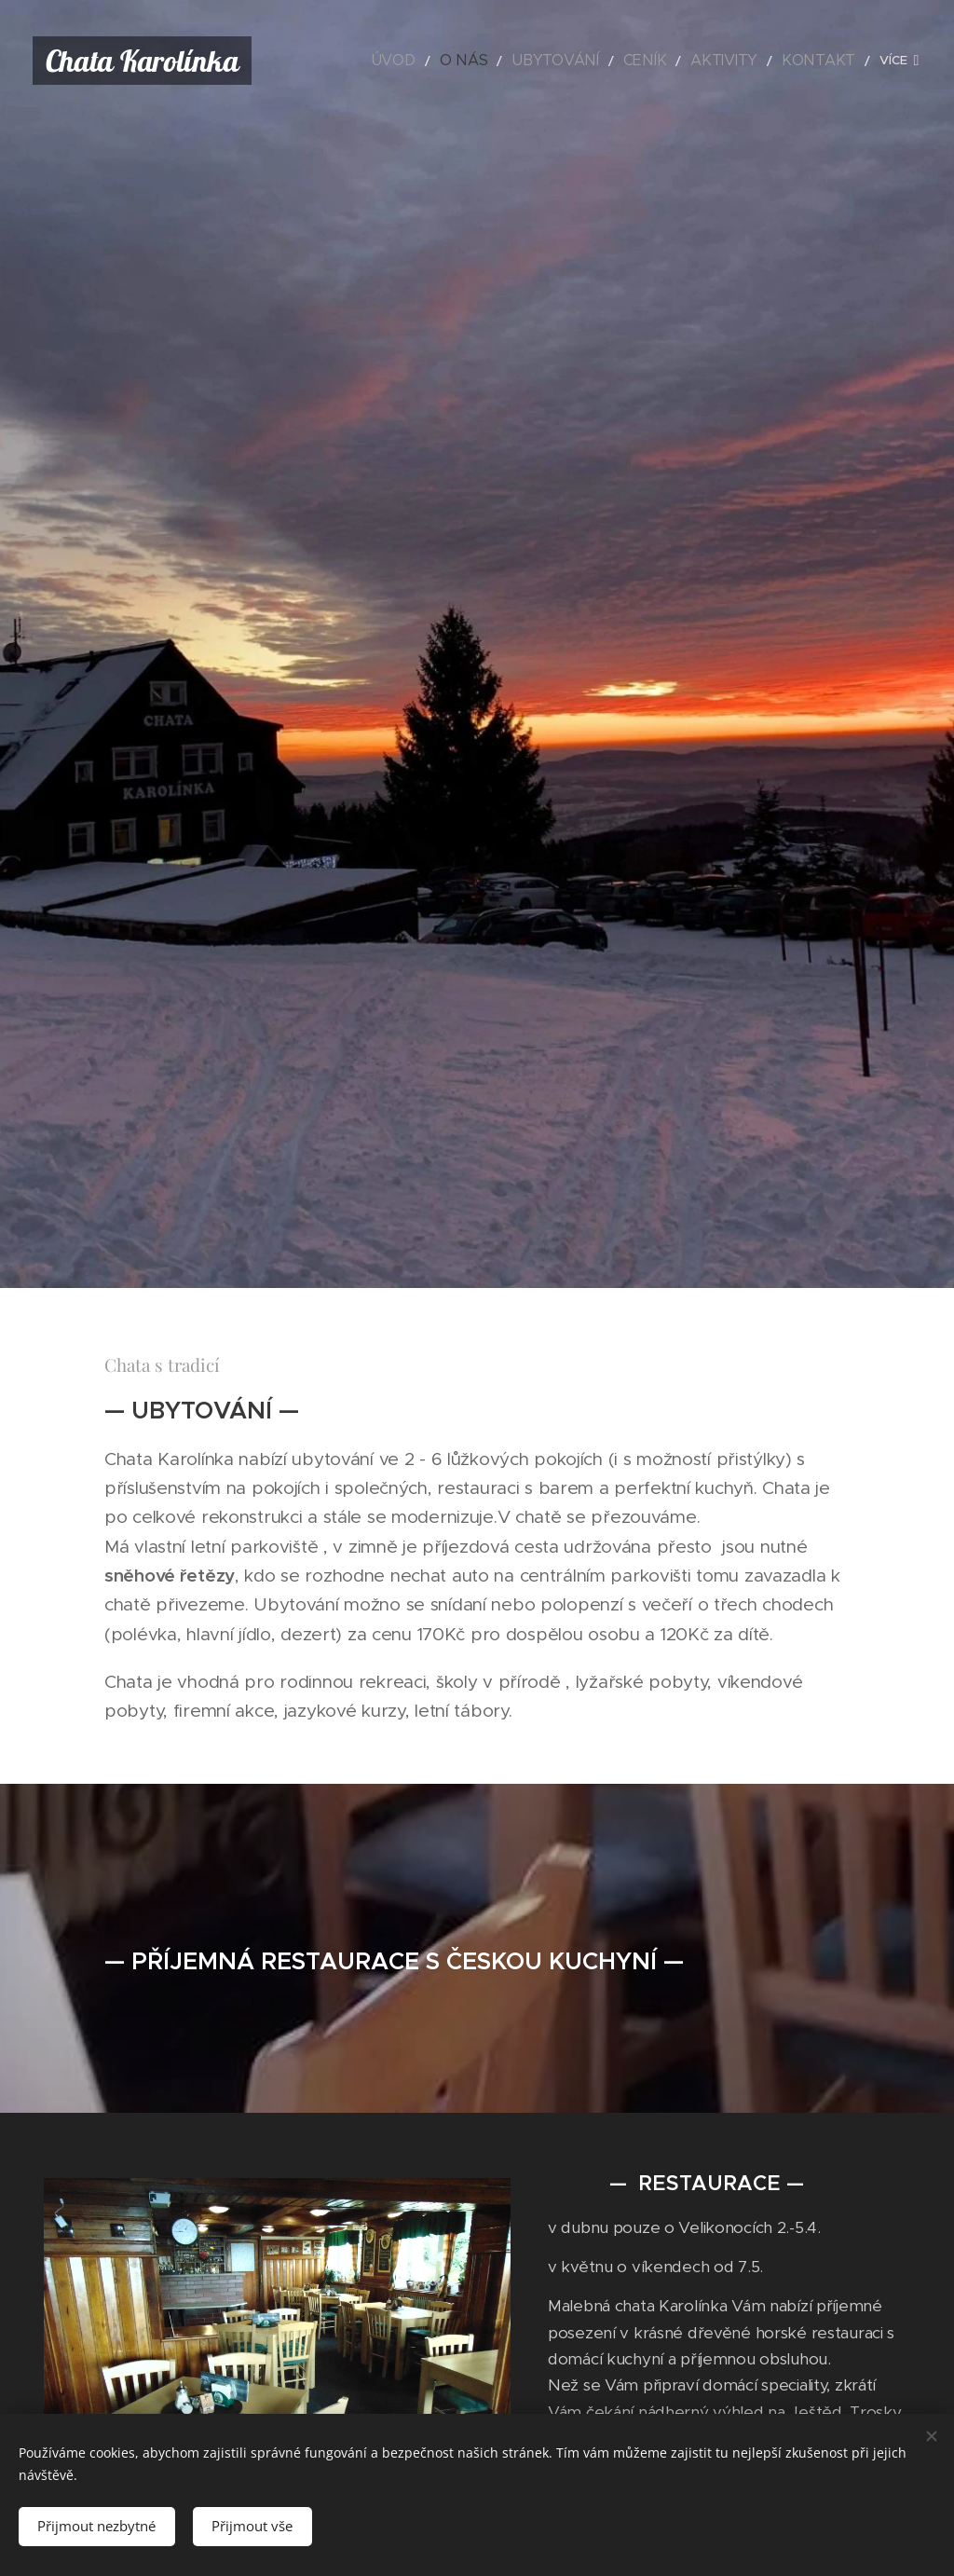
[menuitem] (456, 60)
